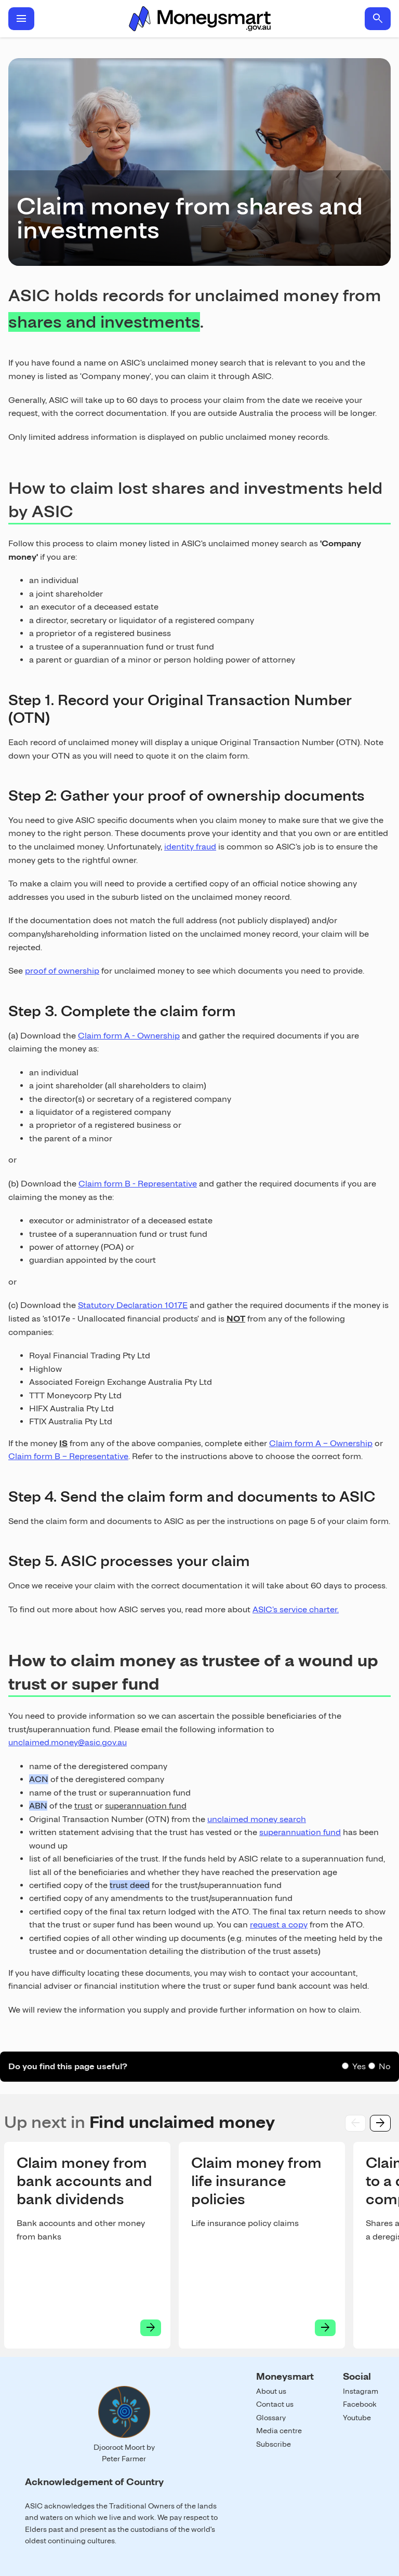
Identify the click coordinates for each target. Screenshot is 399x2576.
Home (199, 18)
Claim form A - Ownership (129, 1036)
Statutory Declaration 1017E (133, 1305)
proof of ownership (62, 971)
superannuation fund (300, 1832)
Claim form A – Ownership (321, 1443)
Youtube (357, 2417)
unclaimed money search (256, 1819)
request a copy (279, 1925)
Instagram (360, 2391)
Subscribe (273, 2444)
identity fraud (190, 847)
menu (21, 18)
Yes (359, 2066)
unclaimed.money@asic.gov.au (67, 1742)
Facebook (360, 2404)
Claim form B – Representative (68, 1456)
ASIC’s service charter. (295, 1609)
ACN (38, 1779)
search (377, 18)
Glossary (271, 2417)
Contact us (275, 2404)
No (385, 2066)
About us (271, 2391)
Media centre (279, 2430)
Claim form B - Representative (137, 1184)
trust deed (130, 1885)
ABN (38, 1806)
